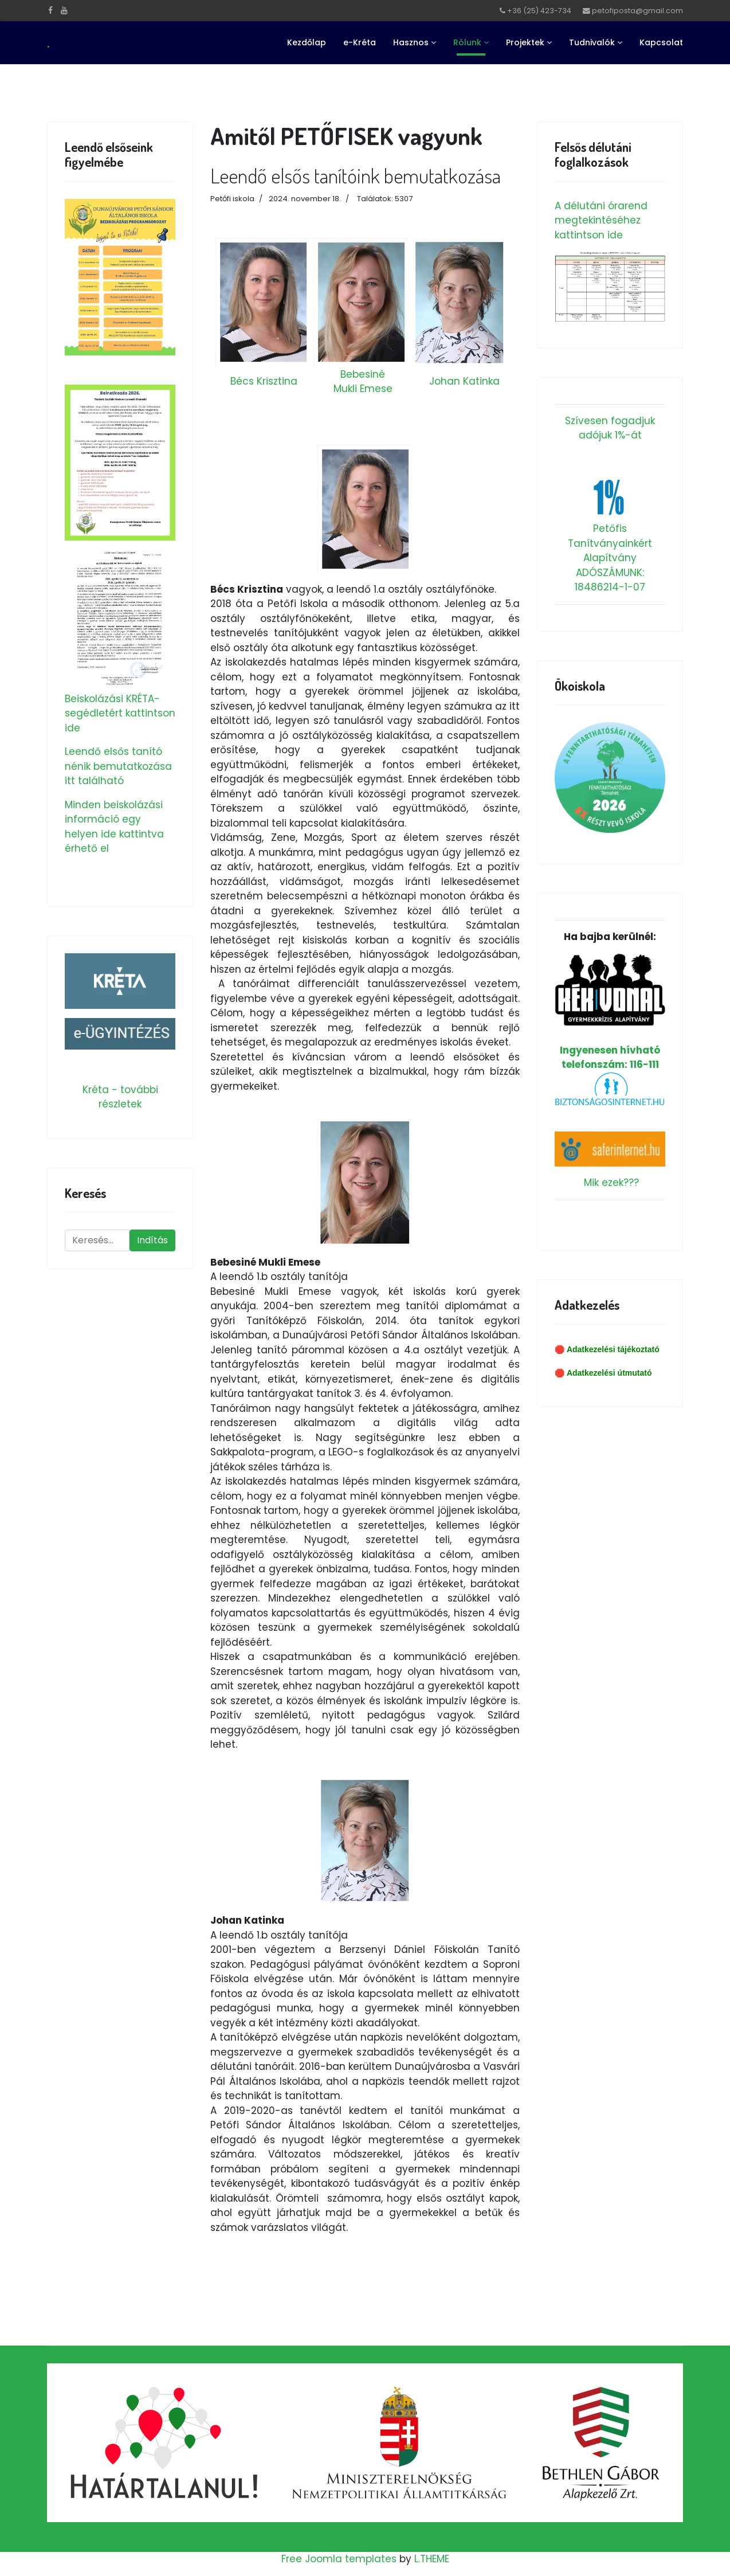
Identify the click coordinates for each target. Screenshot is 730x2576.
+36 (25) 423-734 (539, 10)
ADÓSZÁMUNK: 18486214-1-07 (610, 580)
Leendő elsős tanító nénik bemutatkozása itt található (118, 766)
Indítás (152, 1240)
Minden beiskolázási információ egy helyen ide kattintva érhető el (114, 827)
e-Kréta (359, 42)
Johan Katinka (464, 381)
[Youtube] (64, 10)
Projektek (525, 42)
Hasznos (411, 42)
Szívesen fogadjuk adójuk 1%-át (610, 428)
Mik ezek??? (611, 1182)
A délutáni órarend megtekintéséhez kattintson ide (601, 220)
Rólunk (467, 42)
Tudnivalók (592, 42)
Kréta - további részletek (120, 1097)
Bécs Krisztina (263, 381)
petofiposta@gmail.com (637, 10)
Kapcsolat (661, 42)
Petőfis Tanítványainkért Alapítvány (610, 543)
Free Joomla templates (339, 2559)
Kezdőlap (306, 42)
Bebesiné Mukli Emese (363, 381)
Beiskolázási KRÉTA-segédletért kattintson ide (120, 713)
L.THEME (431, 2559)
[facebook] (50, 10)
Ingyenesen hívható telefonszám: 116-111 (610, 1012)
